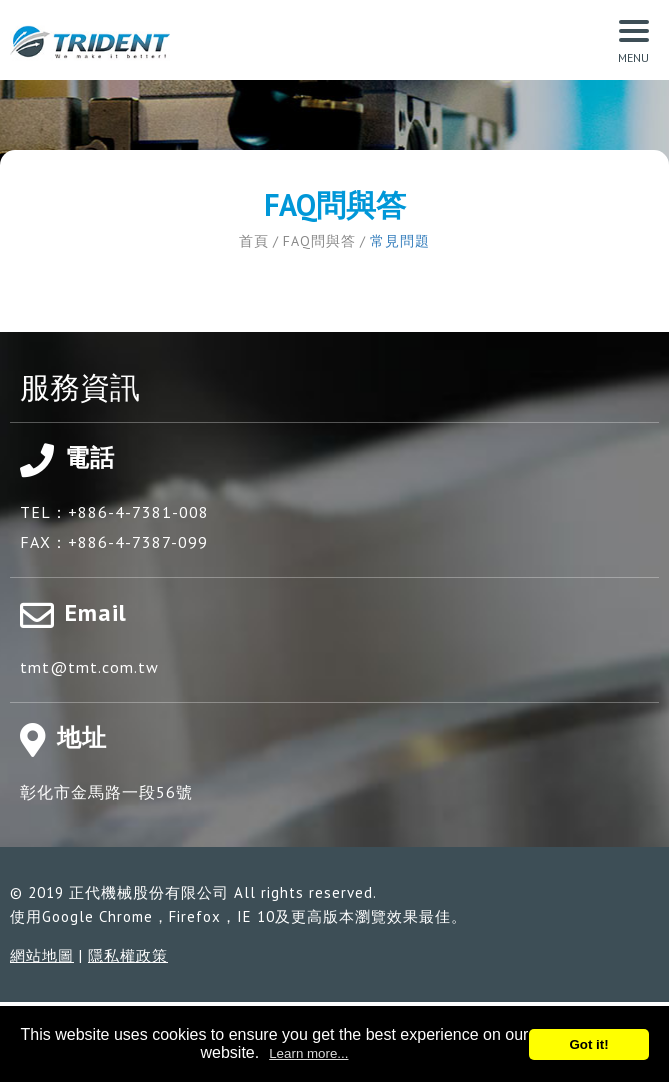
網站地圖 (42, 955)
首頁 (254, 241)
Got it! (588, 1044)
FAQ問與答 (319, 241)
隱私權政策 (128, 955)
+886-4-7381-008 (138, 512)
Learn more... (308, 1053)
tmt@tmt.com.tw (89, 667)
